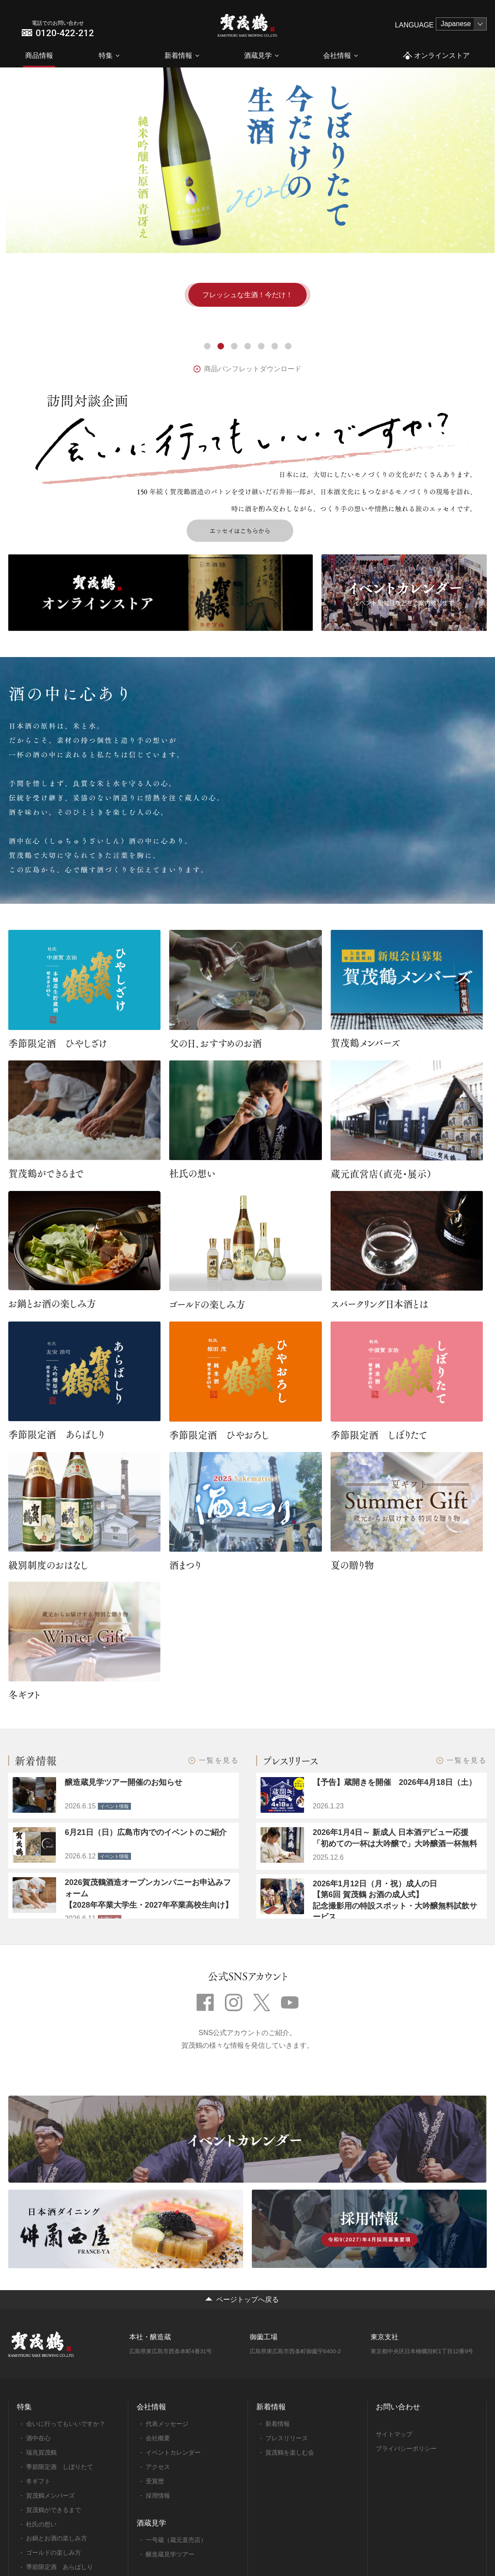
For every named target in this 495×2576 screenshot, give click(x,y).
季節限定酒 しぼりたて (379, 1434)
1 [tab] (207, 346)
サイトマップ (394, 2434)
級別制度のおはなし (48, 1564)
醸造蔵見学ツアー (170, 2554)
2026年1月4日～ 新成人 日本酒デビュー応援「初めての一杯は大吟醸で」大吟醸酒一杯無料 (395, 1838)
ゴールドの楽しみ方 (207, 1304)
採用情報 (158, 2495)
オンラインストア (436, 56)
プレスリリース (286, 2438)
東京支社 (384, 2337)
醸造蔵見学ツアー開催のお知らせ (123, 1782)
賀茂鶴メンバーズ (365, 1042)
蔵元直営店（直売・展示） (381, 1173)
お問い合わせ (398, 2407)
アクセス (158, 2466)
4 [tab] (247, 346)
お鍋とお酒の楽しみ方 (52, 1303)
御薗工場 (264, 2337)
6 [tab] (274, 346)
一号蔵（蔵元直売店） (176, 2539)
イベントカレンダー (173, 2452)
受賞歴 (155, 2481)
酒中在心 (38, 2438)
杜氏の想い (192, 1173)
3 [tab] (234, 346)
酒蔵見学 (258, 55)
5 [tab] (261, 346)
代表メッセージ (167, 2423)
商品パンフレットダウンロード (252, 368)
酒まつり (185, 1564)
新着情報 (178, 55)
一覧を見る (219, 1760)
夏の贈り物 (352, 1564)
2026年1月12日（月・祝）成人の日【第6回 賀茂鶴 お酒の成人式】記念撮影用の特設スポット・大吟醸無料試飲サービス (395, 1900)
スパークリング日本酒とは (379, 1303)
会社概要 (158, 2438)
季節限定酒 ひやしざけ (57, 1043)
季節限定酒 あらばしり (56, 1434)
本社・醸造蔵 (150, 2337)
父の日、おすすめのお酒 (215, 1043)
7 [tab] (288, 346)
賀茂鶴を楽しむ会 (289, 2452)
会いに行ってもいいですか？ (65, 2423)
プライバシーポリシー (406, 2448)
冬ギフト (24, 1694)
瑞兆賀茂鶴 (41, 2452)
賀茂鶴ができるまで (46, 1173)
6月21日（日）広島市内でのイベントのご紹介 (146, 1832)
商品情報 (39, 55)
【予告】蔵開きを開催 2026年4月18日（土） (394, 1782)
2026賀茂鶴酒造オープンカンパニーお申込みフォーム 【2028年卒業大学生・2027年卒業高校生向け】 (149, 1893)
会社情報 (337, 55)
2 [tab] (220, 346)
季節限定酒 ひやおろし (219, 1434)
